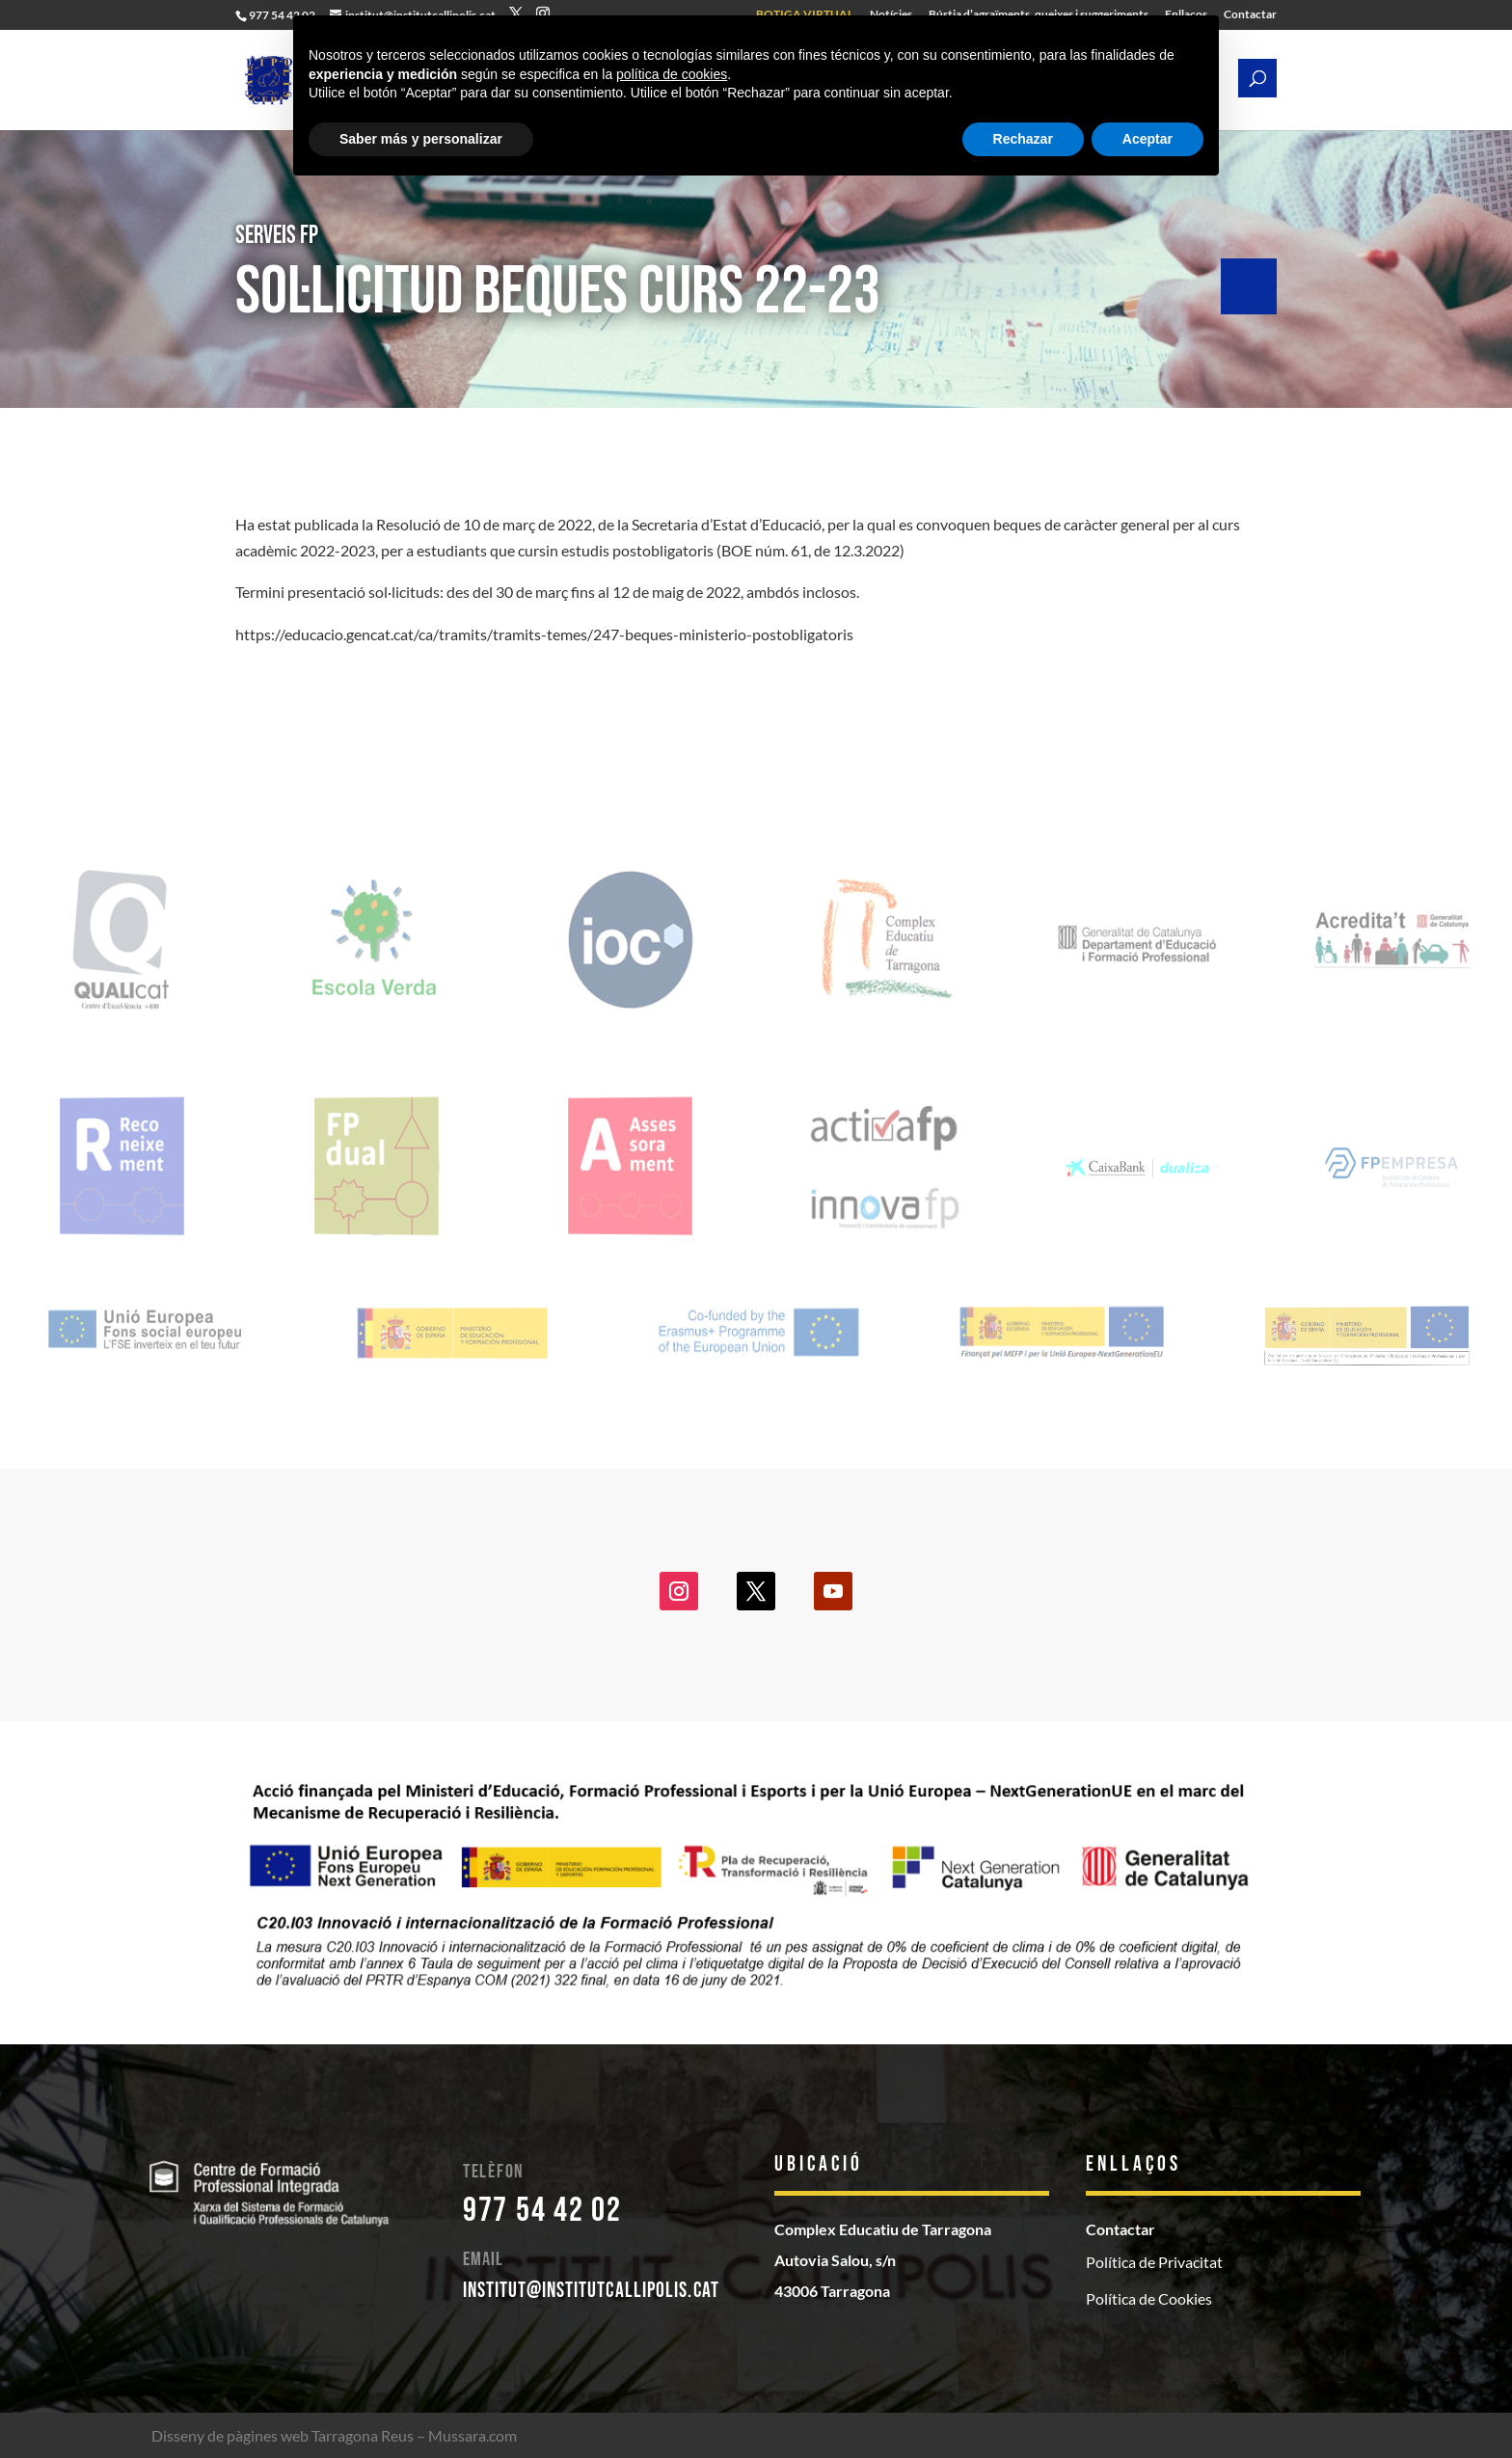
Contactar (1250, 15)
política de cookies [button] (671, 74)
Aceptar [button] (1147, 139)
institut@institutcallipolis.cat (591, 2291)
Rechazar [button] (1023, 139)
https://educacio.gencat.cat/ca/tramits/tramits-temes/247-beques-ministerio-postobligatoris (544, 634)
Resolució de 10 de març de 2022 (484, 524)
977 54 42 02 (542, 2210)
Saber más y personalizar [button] (420, 139)
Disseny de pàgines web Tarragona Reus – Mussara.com (334, 2435)
